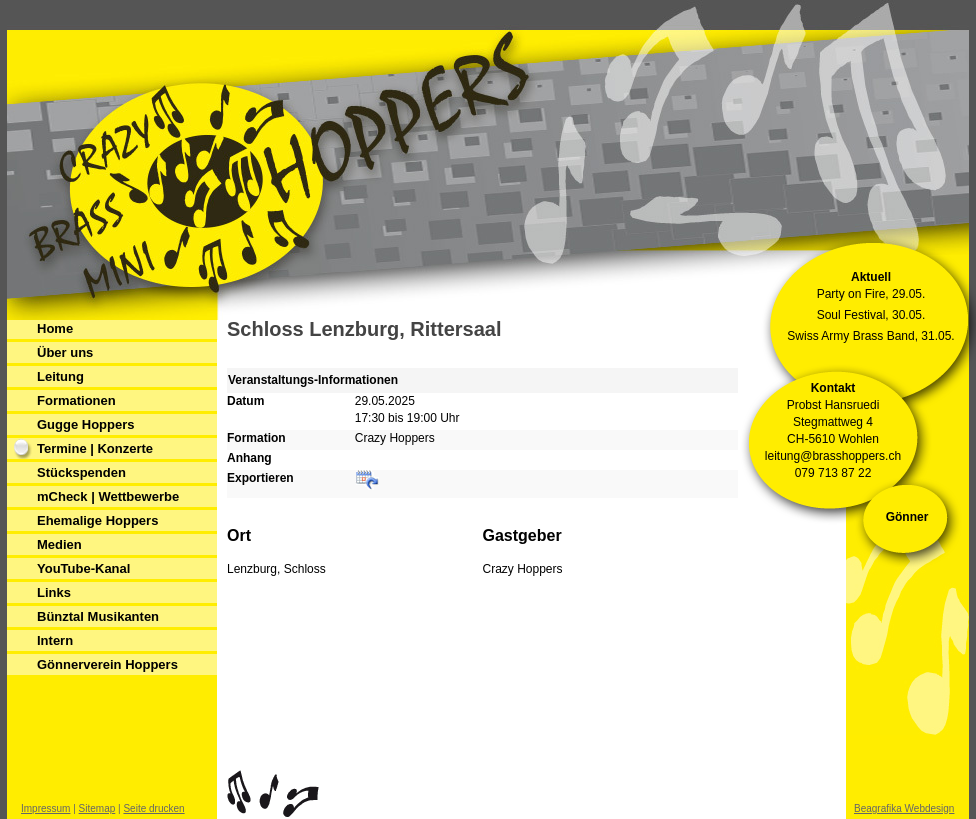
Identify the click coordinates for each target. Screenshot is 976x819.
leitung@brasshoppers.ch (833, 456)
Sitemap (97, 808)
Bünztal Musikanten (98, 616)
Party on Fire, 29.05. (871, 294)
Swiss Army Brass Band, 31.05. (870, 336)
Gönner (907, 517)
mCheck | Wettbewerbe (108, 496)
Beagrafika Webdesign (904, 808)
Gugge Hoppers (86, 424)
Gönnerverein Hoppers (107, 664)
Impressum (45, 808)
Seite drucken (153, 808)
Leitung (60, 376)
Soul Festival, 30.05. (871, 315)
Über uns (65, 352)
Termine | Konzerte (95, 448)
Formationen (76, 400)
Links (54, 592)
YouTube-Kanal (83, 568)
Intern (55, 640)
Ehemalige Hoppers (97, 520)
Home (55, 328)
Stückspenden (81, 472)
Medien (59, 544)
